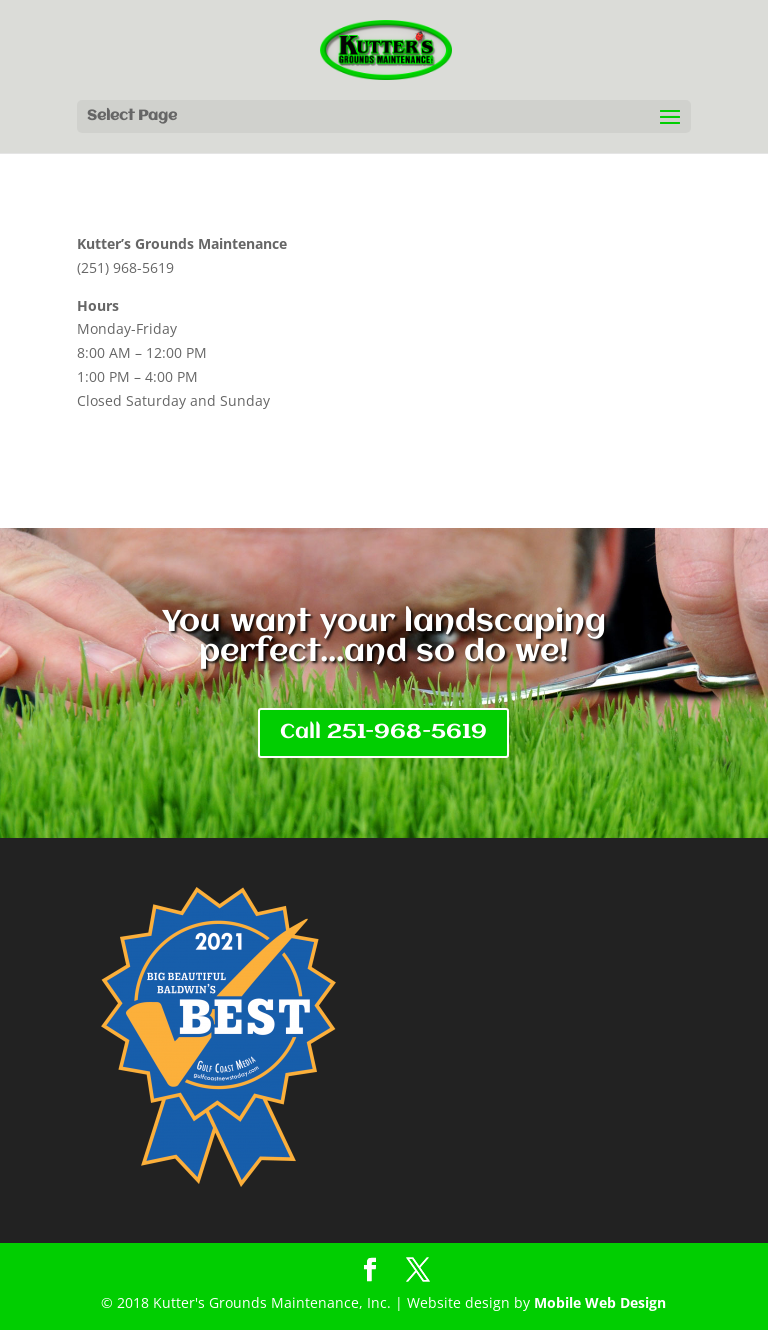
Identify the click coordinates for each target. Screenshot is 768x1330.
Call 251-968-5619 (383, 732)
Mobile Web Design (600, 1302)
